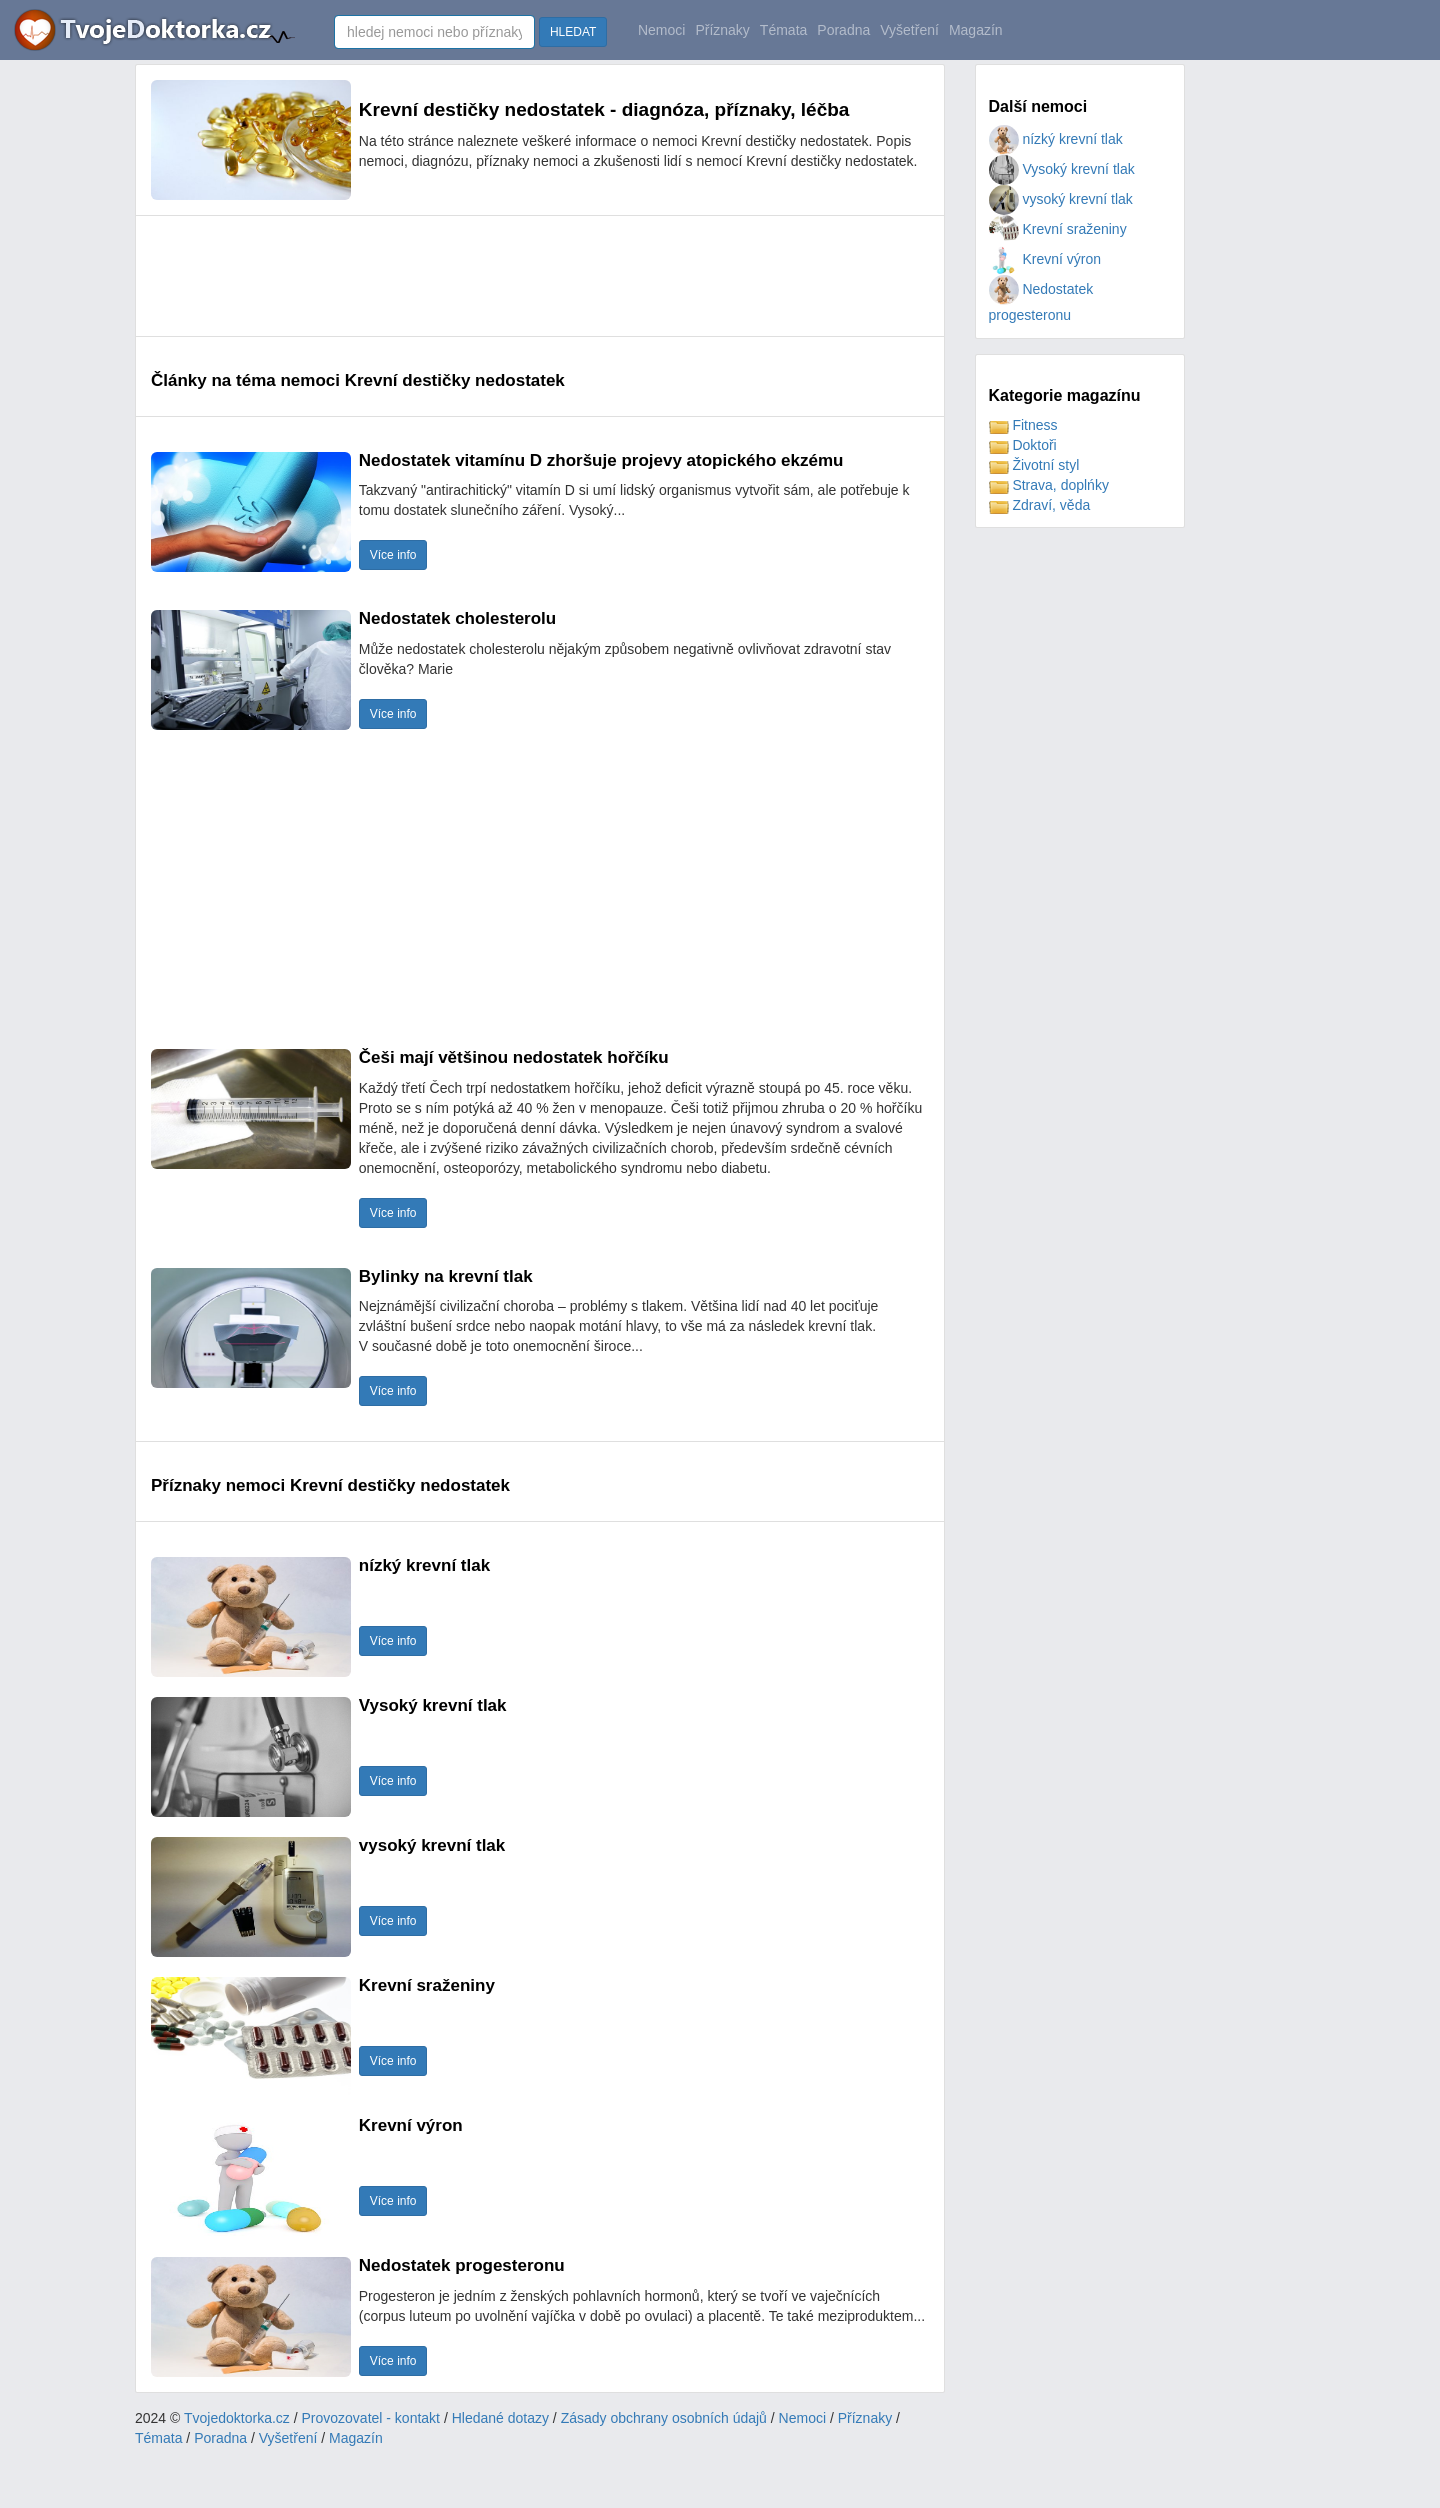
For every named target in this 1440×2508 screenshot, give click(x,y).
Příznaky (722, 30)
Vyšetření (909, 30)
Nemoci (661, 30)
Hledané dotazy (500, 2418)
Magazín (976, 30)
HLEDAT (573, 32)
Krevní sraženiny (1058, 229)
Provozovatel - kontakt (371, 2418)
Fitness (1023, 425)
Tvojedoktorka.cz (237, 2418)
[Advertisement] (515, 276)
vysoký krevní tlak (1061, 199)
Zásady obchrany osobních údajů (664, 2418)
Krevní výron (1045, 259)
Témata (783, 30)
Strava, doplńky (1049, 485)
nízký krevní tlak (1056, 139)
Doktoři (1023, 445)
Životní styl (1034, 465)
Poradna (843, 30)
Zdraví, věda (1040, 505)
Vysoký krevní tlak (1062, 169)
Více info (393, 555)
